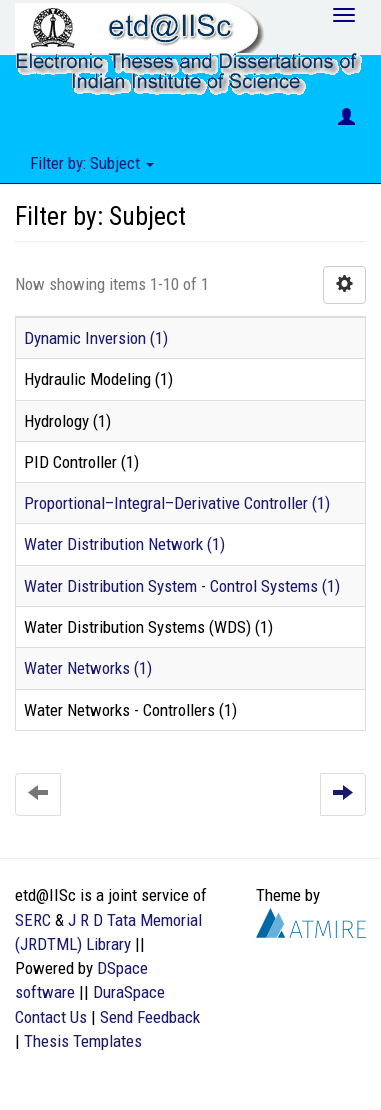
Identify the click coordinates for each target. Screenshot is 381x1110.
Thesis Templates (83, 1041)
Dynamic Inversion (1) (96, 338)
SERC (33, 920)
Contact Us (51, 1017)
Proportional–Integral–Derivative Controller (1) (177, 503)
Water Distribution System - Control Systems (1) (182, 586)
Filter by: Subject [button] (92, 163)
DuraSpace (129, 992)
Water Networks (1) (88, 668)
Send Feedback (150, 1017)
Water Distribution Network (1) (124, 544)
